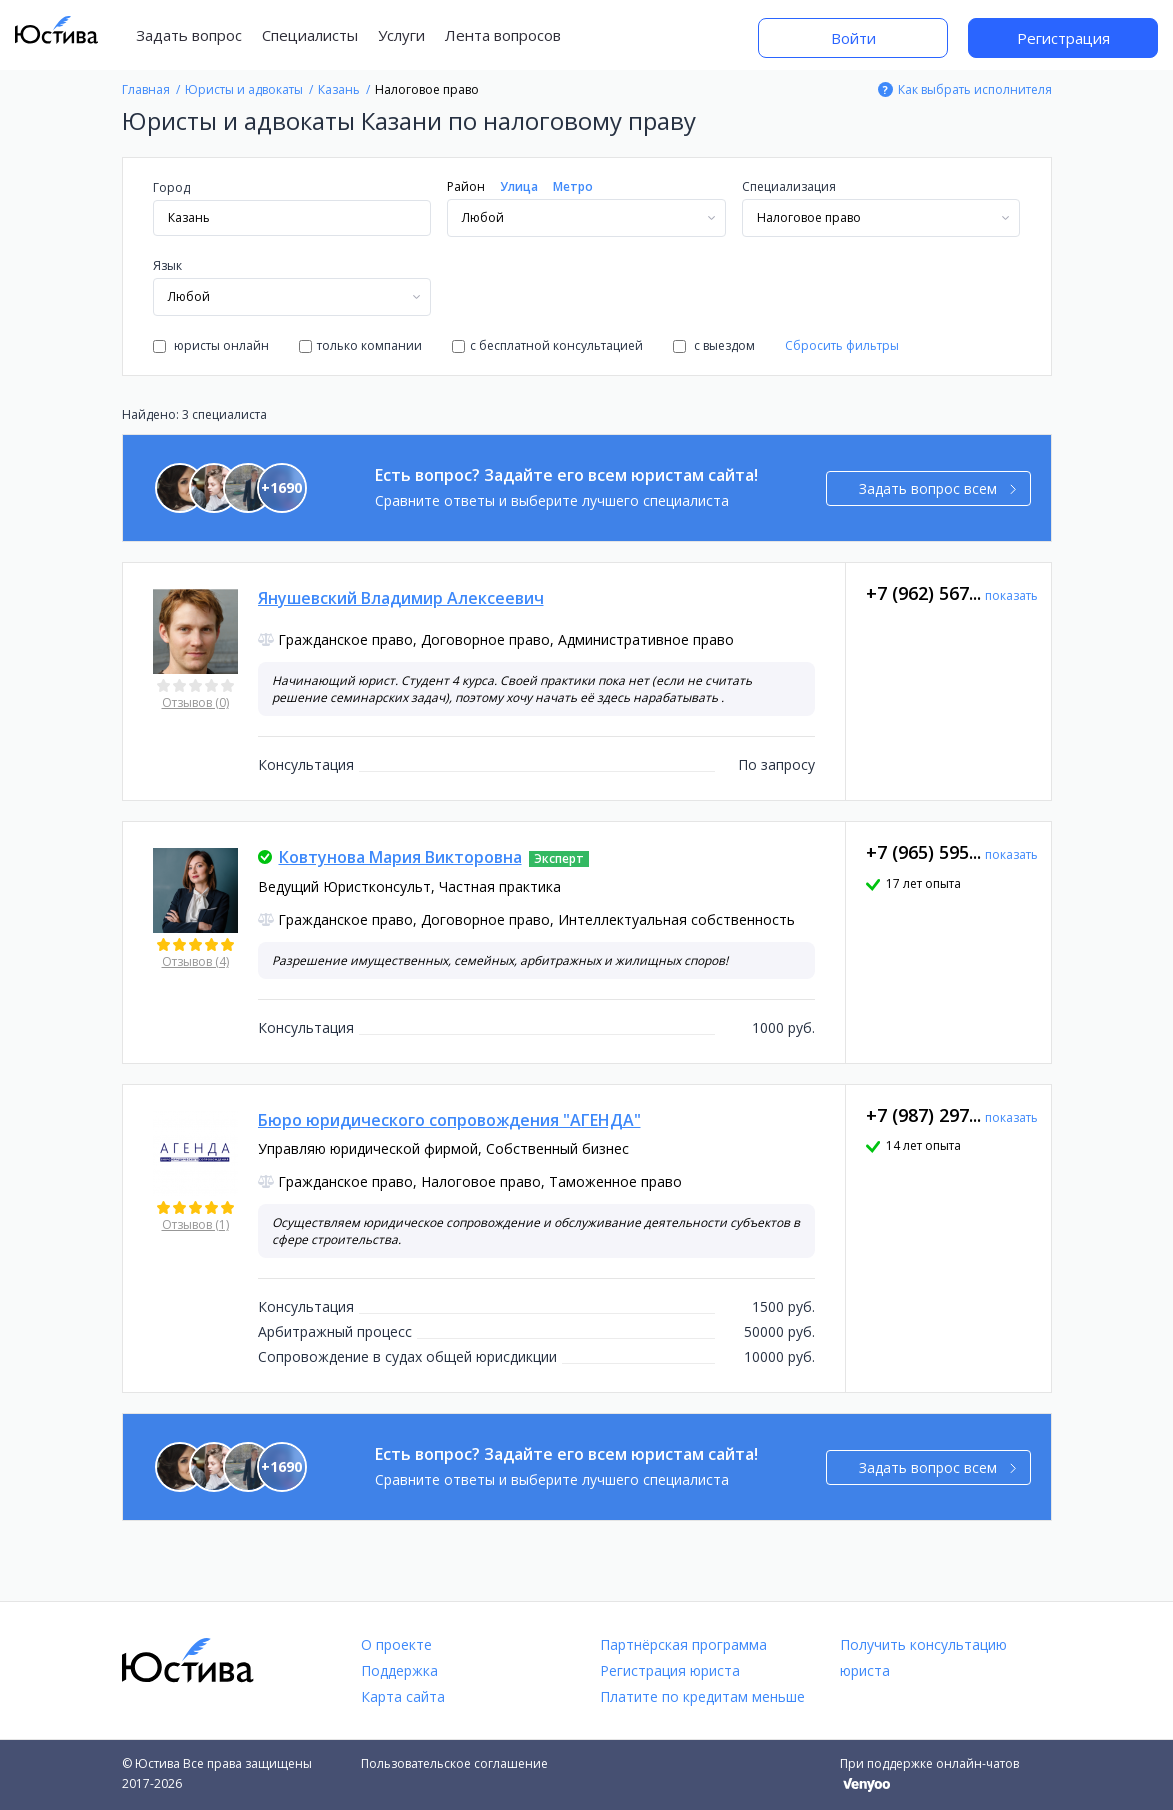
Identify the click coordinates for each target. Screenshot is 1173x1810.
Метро (573, 186)
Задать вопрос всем (937, 488)
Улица (519, 186)
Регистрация (1063, 38)
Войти (853, 38)
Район (466, 186)
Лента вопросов (503, 35)
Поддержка (399, 1670)
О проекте (396, 1644)
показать (1011, 595)
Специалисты (310, 35)
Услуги (401, 35)
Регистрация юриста (670, 1670)
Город (171, 187)
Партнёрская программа (683, 1644)
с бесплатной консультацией (547, 345)
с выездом (714, 345)
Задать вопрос (189, 35)
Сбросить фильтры (842, 345)
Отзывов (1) (195, 1224)
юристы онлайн (211, 345)
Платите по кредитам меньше (702, 1696)
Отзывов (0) (195, 702)
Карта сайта (403, 1696)
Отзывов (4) (195, 961)
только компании (360, 345)
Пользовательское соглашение (454, 1763)
